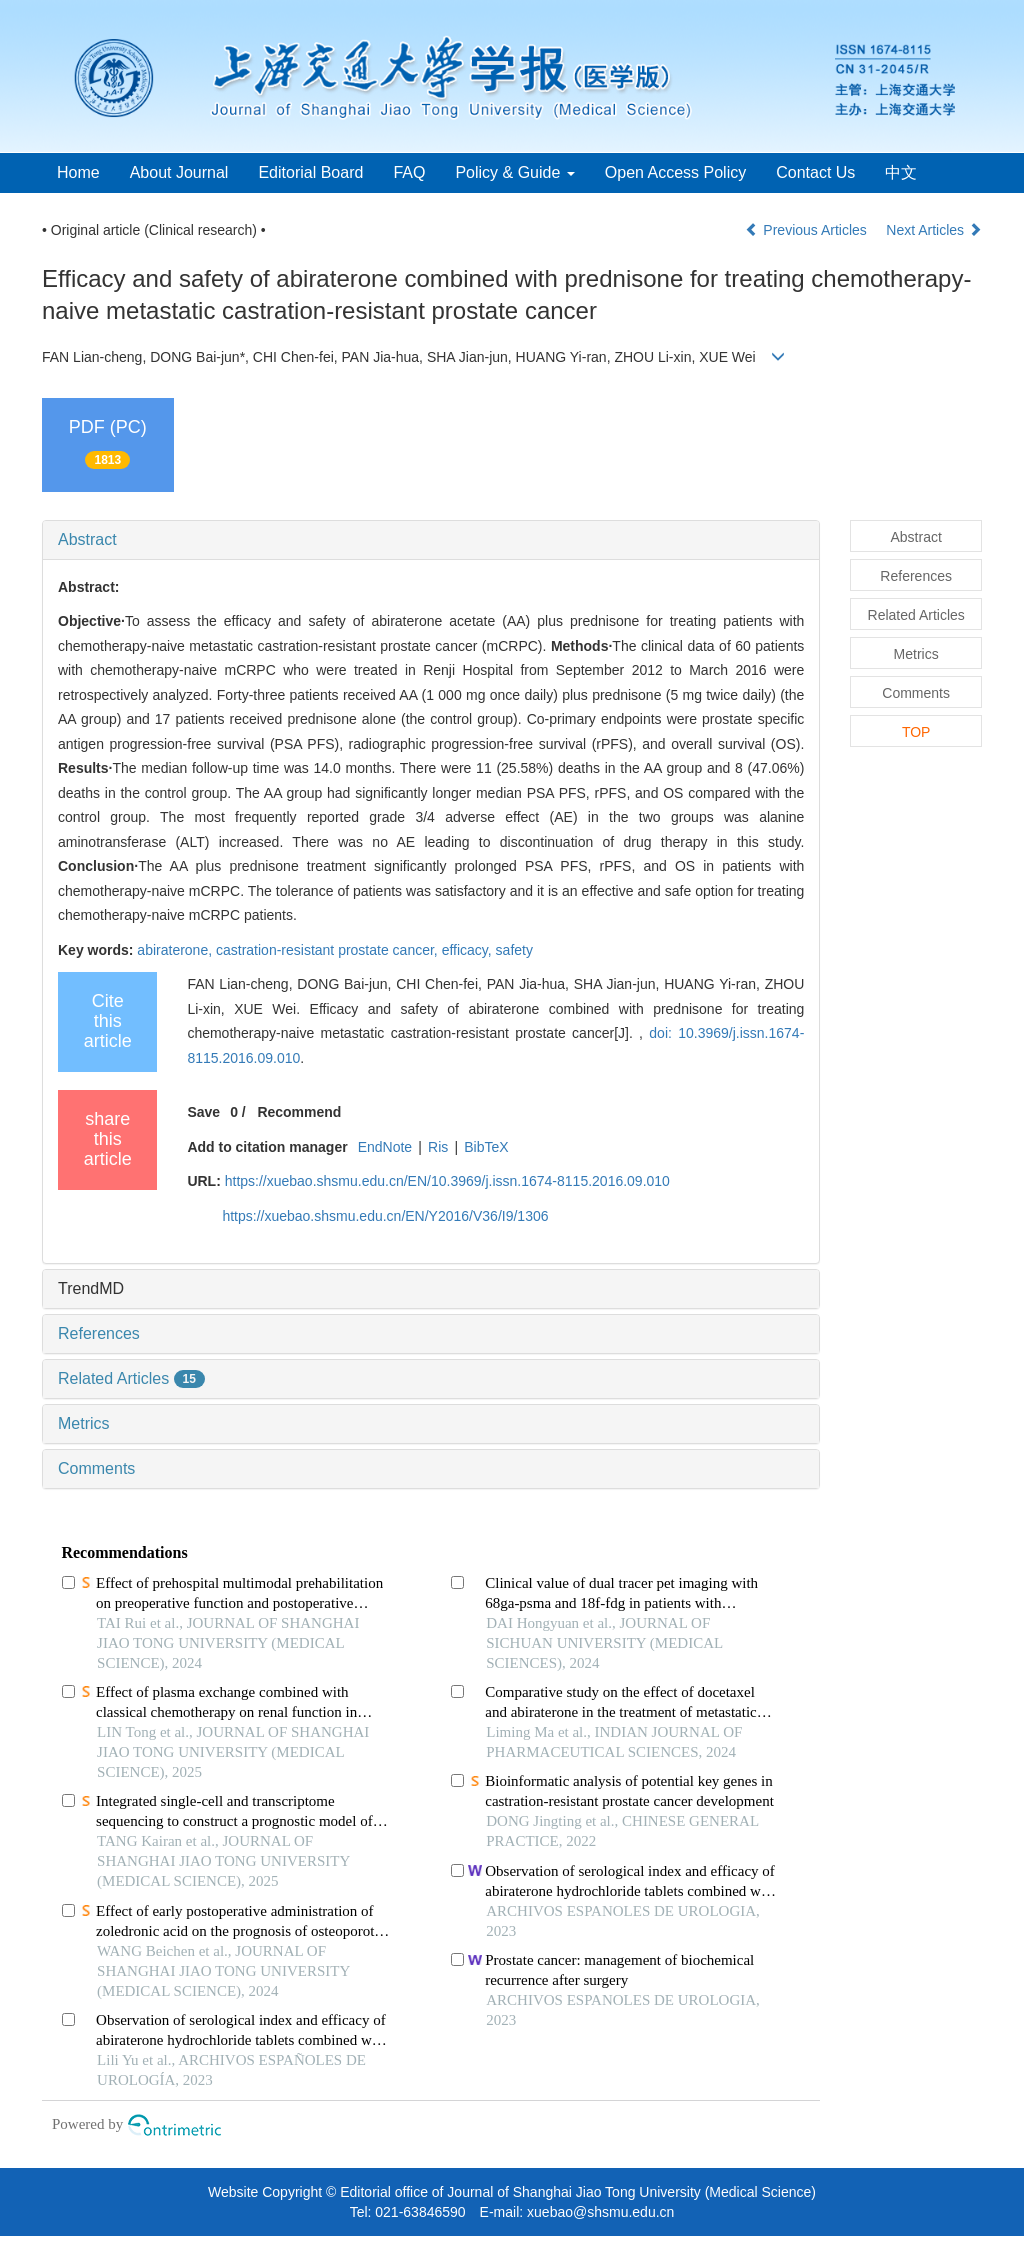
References (99, 1333)
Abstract (87, 539)
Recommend (299, 1112)
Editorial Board (310, 172)
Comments (96, 1468)
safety (514, 950)
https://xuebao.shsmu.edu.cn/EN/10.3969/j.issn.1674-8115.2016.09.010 (447, 1181)
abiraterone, (176, 950)
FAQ (409, 172)
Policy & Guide (514, 172)
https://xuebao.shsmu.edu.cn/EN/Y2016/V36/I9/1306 (385, 1216)
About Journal (179, 172)
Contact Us (815, 172)
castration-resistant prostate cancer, (329, 950)
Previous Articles (807, 230)
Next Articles (934, 230)
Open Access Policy (675, 172)
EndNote (385, 1147)
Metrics (84, 1423)
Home (78, 172)
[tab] (431, 540)
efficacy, (469, 950)
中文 (901, 172)
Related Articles (131, 1378)
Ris (438, 1147)
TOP (916, 732)
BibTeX (486, 1147)
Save (203, 1112)
